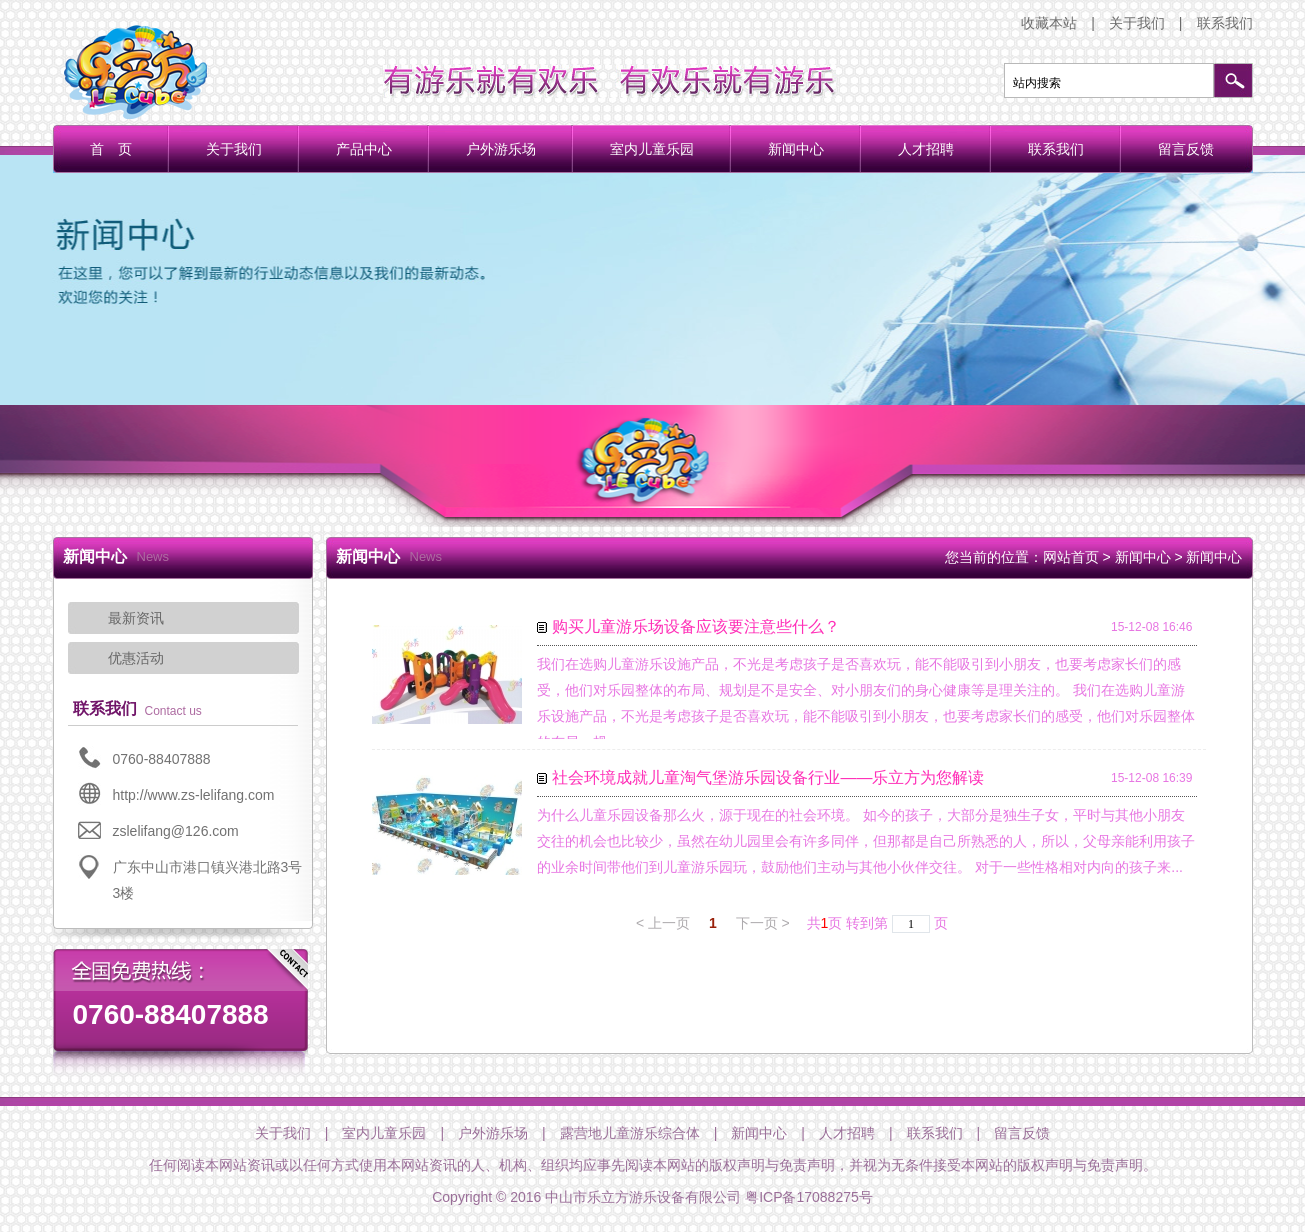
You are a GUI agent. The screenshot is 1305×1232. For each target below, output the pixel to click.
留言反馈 (1186, 149)
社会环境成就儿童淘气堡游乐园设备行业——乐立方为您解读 (768, 777)
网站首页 (1071, 557)
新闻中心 (796, 149)
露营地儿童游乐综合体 (630, 1133)
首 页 (111, 149)
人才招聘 (926, 149)
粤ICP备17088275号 (809, 1197)
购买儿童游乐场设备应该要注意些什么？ (696, 626)
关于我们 (1137, 23)
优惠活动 (136, 658)
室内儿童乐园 (652, 149)
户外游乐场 (501, 149)
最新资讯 (136, 618)
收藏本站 (1049, 23)
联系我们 (1225, 23)
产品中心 (364, 149)
